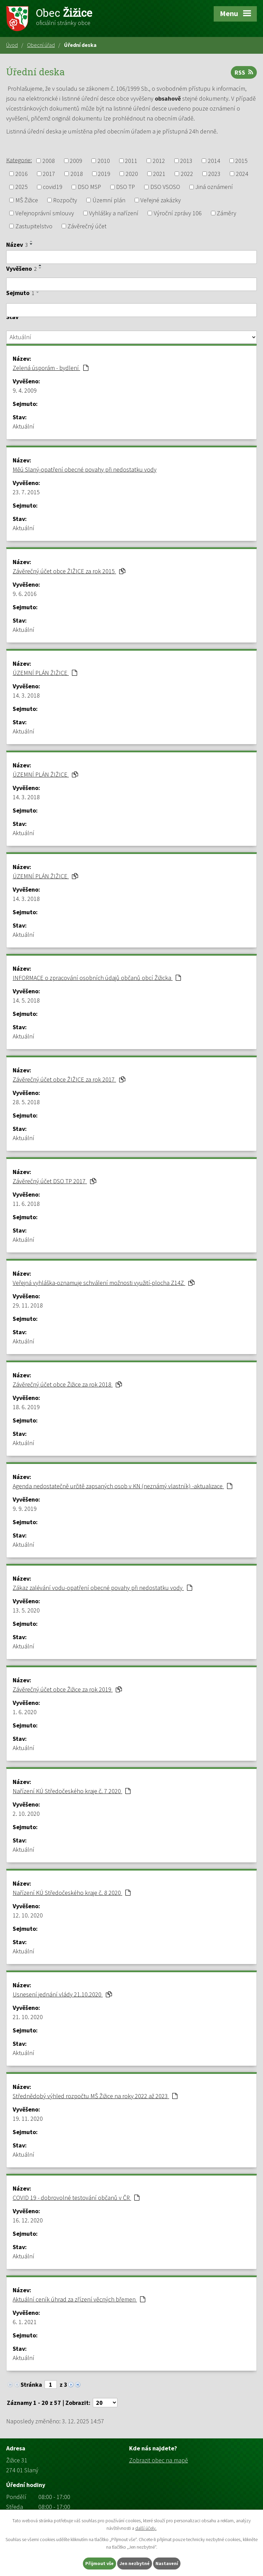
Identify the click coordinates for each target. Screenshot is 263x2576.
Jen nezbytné (135, 2563)
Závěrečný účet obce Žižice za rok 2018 (67, 1384)
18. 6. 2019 (26, 1407)
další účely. (145, 2528)
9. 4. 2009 (25, 390)
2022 (187, 174)
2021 (159, 174)
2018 (77, 174)
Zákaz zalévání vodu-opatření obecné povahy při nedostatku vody (102, 1588)
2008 (48, 161)
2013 (186, 161)
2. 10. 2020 (26, 1814)
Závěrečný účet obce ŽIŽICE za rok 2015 (69, 571)
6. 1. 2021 (25, 2322)
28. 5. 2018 (26, 1102)
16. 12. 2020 (28, 2220)
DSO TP (125, 187)
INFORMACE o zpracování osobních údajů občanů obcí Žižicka (97, 978)
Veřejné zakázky (160, 200)
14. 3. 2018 (26, 695)
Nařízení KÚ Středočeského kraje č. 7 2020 (71, 1791)
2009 (76, 161)
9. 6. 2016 (25, 594)
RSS (244, 72)
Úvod (12, 44)
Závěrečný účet (87, 226)
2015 (241, 161)
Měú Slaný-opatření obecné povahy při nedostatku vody (84, 469)
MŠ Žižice (26, 200)
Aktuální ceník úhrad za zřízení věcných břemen (79, 2299)
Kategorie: (19, 160)
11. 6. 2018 (26, 1204)
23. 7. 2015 (26, 492)
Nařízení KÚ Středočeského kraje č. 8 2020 (71, 1893)
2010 (104, 161)
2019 (104, 174)
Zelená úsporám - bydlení (50, 368)
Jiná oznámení (214, 187)
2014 (214, 161)
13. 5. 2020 (26, 1610)
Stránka (31, 2384)
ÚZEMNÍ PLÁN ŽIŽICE (45, 673)
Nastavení (166, 2563)
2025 (21, 187)
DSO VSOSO (165, 187)
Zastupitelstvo (33, 226)
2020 (132, 174)
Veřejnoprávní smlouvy (44, 213)
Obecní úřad (41, 44)
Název (17, 244)
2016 (21, 174)
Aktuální (23, 426)
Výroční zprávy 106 (178, 213)
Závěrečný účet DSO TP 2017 (54, 1181)
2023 (214, 174)
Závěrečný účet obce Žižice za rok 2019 (67, 1689)
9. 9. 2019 (25, 1509)
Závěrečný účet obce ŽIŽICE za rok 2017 (69, 1079)
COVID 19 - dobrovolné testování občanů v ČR (76, 2198)
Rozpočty (65, 200)
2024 (242, 174)
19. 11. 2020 (28, 2118)
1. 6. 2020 (25, 1712)
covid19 (52, 187)
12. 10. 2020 (28, 1915)
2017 (49, 174)
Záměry (226, 213)
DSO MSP (89, 187)
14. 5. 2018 (26, 1000)
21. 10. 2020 (28, 2017)
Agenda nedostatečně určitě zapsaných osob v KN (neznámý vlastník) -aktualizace (122, 1486)
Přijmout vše (99, 2563)
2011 (131, 161)
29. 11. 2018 (28, 1305)
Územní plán (108, 200)
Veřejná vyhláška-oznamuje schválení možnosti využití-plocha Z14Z (104, 1283)
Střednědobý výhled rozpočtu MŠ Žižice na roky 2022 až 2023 (95, 2096)
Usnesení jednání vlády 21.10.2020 (62, 1994)
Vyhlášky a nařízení (113, 213)
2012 (159, 161)
